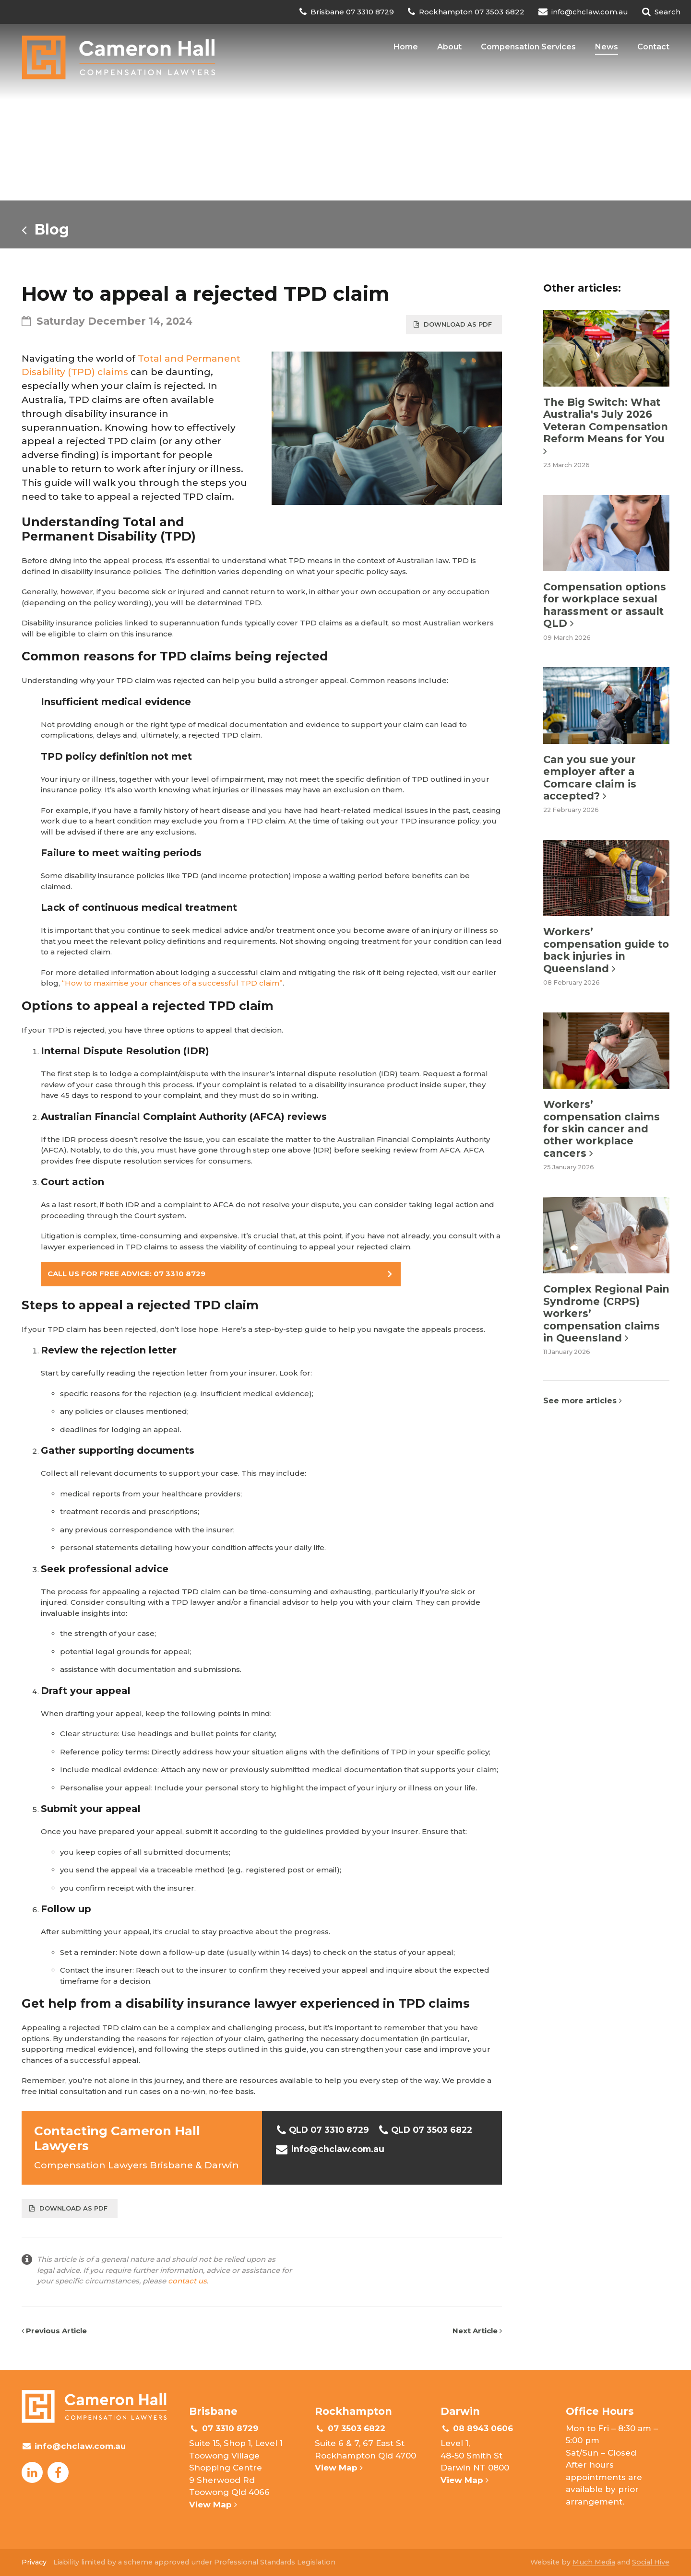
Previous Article (54, 2330)
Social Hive (650, 2562)
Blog (45, 229)
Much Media (593, 2562)
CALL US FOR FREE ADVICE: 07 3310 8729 (126, 1273)
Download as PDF (453, 324)
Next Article (477, 2330)
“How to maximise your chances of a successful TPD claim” (172, 983)
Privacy (34, 2562)
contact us (187, 2280)
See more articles (582, 1400)
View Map (213, 2504)
